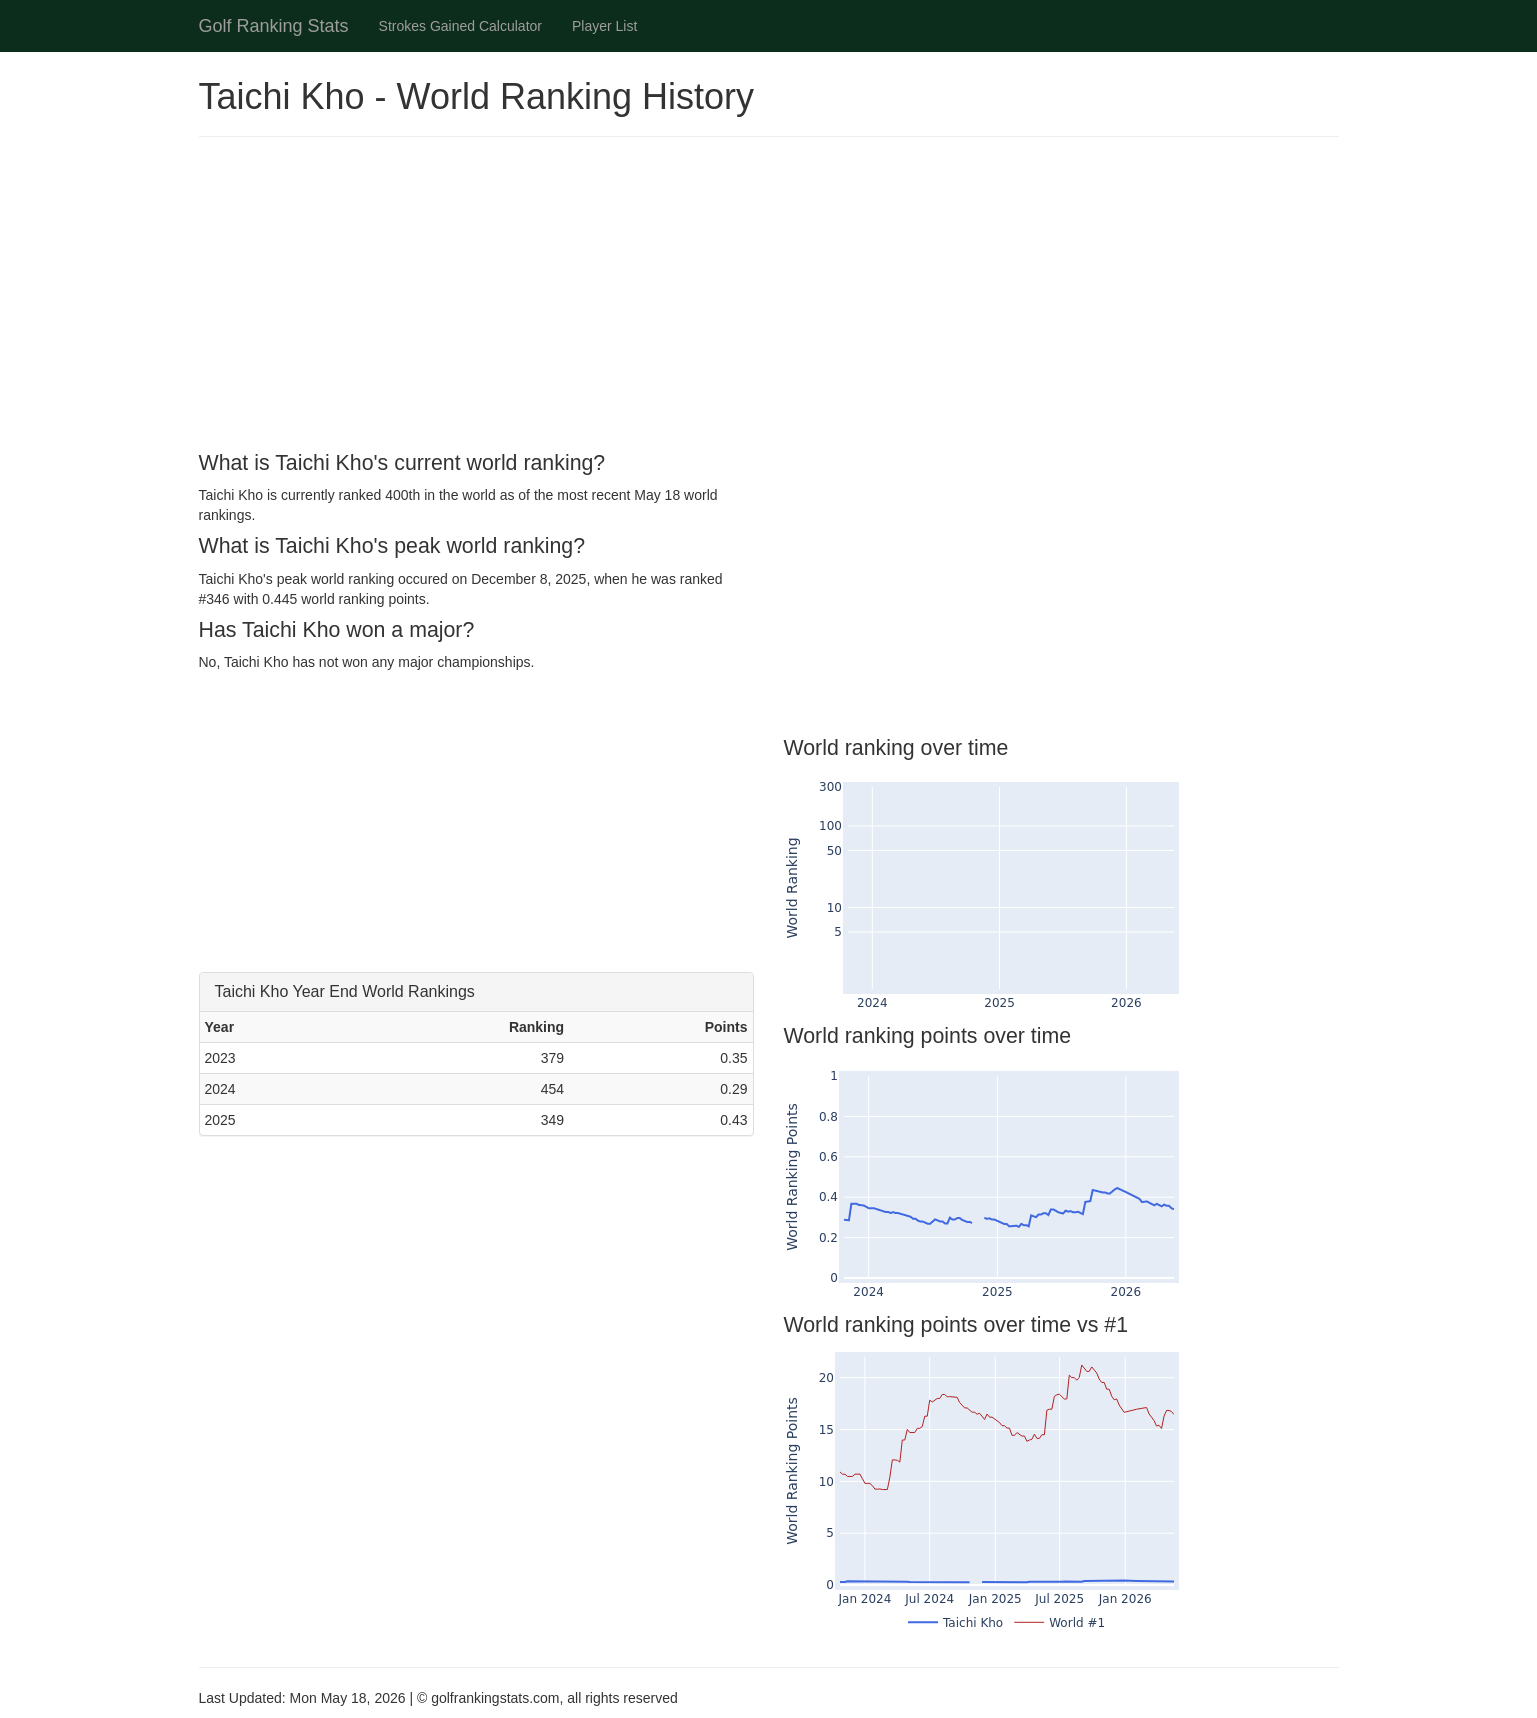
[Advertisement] (769, 297)
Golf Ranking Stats (274, 26)
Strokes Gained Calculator (460, 26)
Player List (604, 26)
